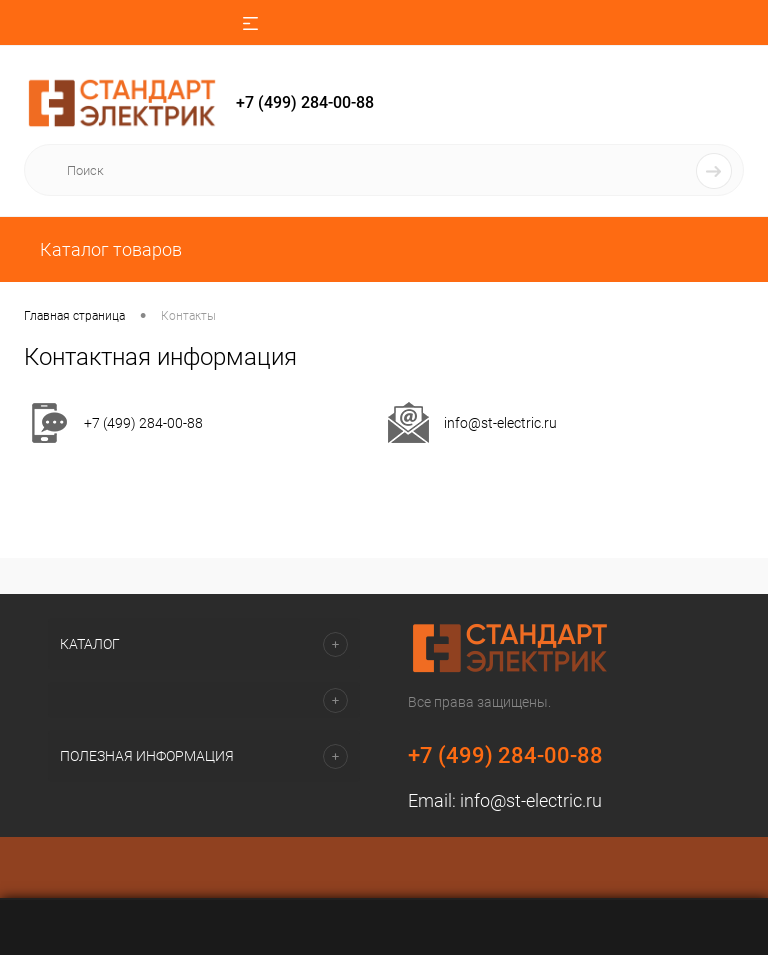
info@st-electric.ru (500, 423)
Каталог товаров (109, 249)
